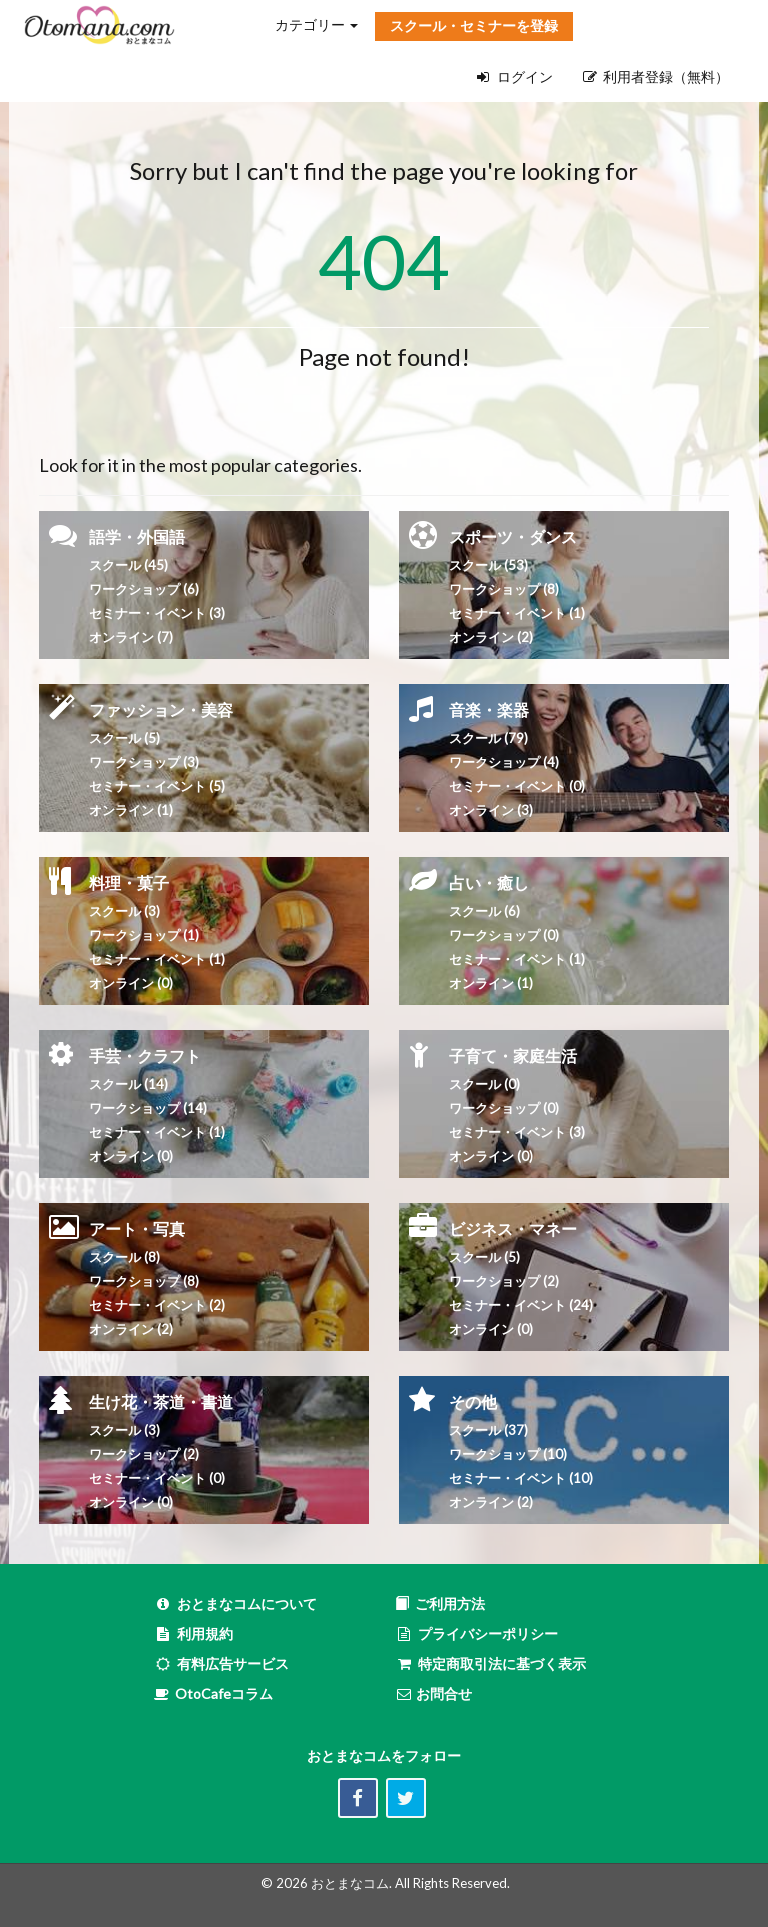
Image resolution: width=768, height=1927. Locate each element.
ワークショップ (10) (508, 1454)
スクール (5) (124, 738)
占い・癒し (489, 882)
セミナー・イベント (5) (157, 786)
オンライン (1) (131, 810)
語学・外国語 (137, 536)
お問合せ (433, 1693)
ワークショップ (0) (504, 935)
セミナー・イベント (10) (521, 1478)
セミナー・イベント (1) (157, 959)
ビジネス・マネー (513, 1228)
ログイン (515, 76)
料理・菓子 (129, 882)
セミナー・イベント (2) (157, 1305)
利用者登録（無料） (656, 76)
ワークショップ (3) (144, 762)
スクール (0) (484, 1084)
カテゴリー (316, 24)
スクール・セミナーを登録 (474, 25)
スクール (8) (124, 1257)
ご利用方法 (440, 1603)
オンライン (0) (131, 983)
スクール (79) (488, 738)
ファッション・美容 (161, 709)
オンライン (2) (491, 637)
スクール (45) (128, 565)
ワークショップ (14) (148, 1108)
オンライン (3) (491, 810)
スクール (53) (488, 565)
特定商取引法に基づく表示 (490, 1663)
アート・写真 (137, 1228)
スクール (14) (128, 1084)
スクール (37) (488, 1430)
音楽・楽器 (489, 709)
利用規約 (193, 1633)
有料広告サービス (221, 1663)
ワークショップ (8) (504, 589)
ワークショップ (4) (504, 762)
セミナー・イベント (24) (521, 1305)
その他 (473, 1401)
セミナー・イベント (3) (157, 613)
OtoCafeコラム (224, 1693)
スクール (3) (124, 911)
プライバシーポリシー (476, 1633)
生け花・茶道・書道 (161, 1401)
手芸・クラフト (145, 1055)
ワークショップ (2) (144, 1454)
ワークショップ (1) (144, 935)
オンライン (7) (131, 637)
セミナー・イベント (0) (517, 786)
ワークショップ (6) (144, 589)
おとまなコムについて (235, 1603)
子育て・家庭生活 (513, 1055)
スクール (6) (484, 911)
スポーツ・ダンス (513, 536)
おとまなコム (350, 1883)
